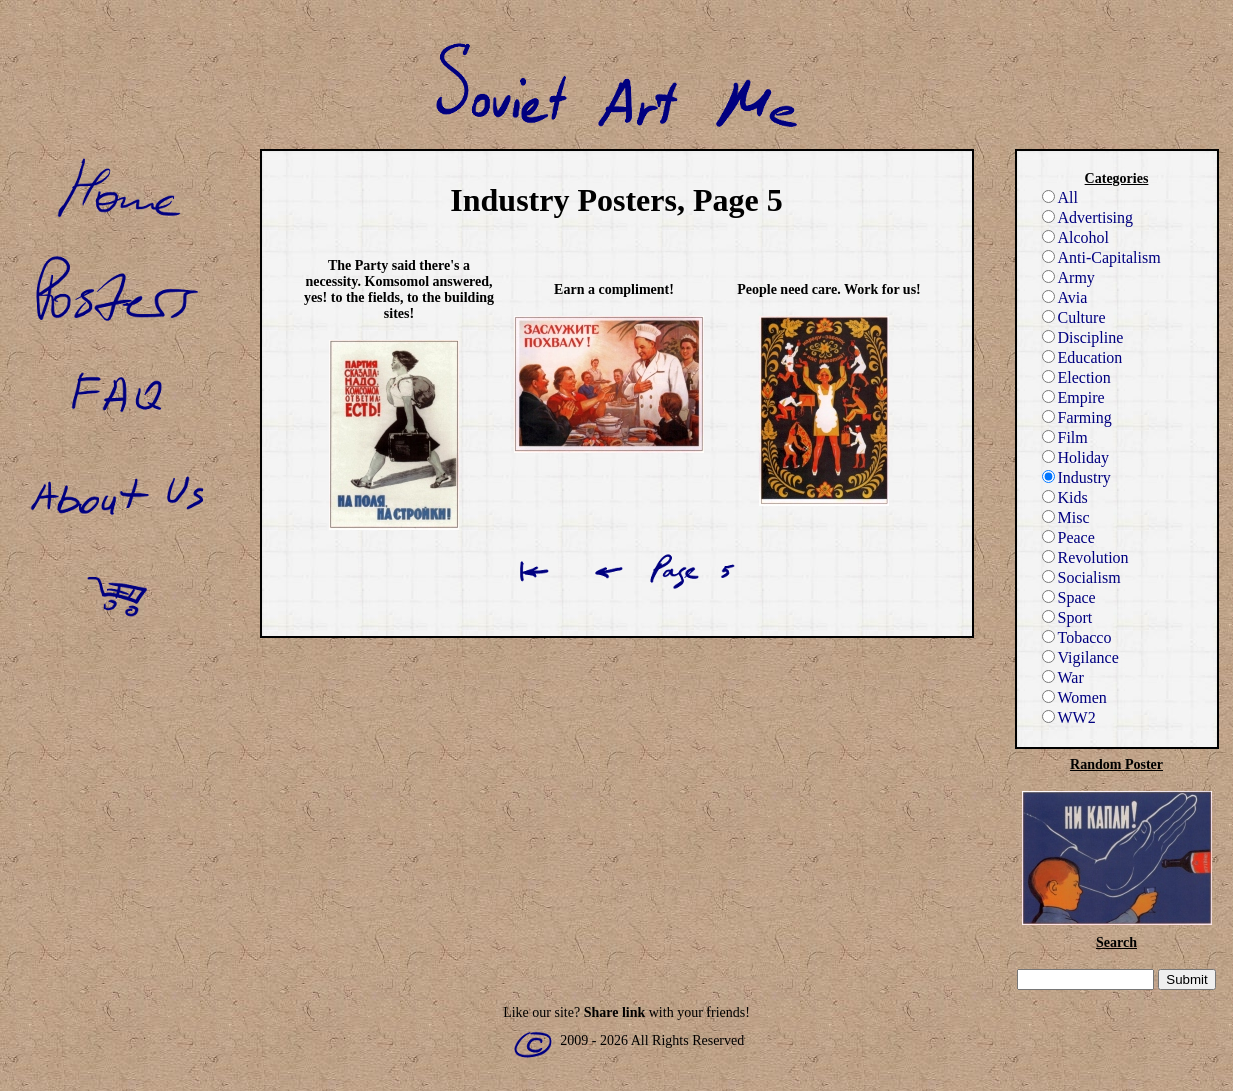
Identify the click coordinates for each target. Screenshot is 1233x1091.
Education (1082, 357)
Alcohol (1076, 237)
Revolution (1085, 557)
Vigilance (1080, 657)
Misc (1066, 517)
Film (1065, 437)
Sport (1067, 617)
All (1060, 197)
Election (1076, 377)
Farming (1077, 417)
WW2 (1069, 717)
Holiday (1076, 457)
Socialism (1081, 577)
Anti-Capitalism (1101, 257)
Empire (1073, 397)
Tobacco (1077, 637)
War (1063, 677)
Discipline (1083, 337)
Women (1074, 697)
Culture (1074, 317)
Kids (1065, 497)
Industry (1076, 477)
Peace (1068, 537)
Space (1069, 597)
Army (1068, 277)
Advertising (1088, 217)
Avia (1065, 297)
